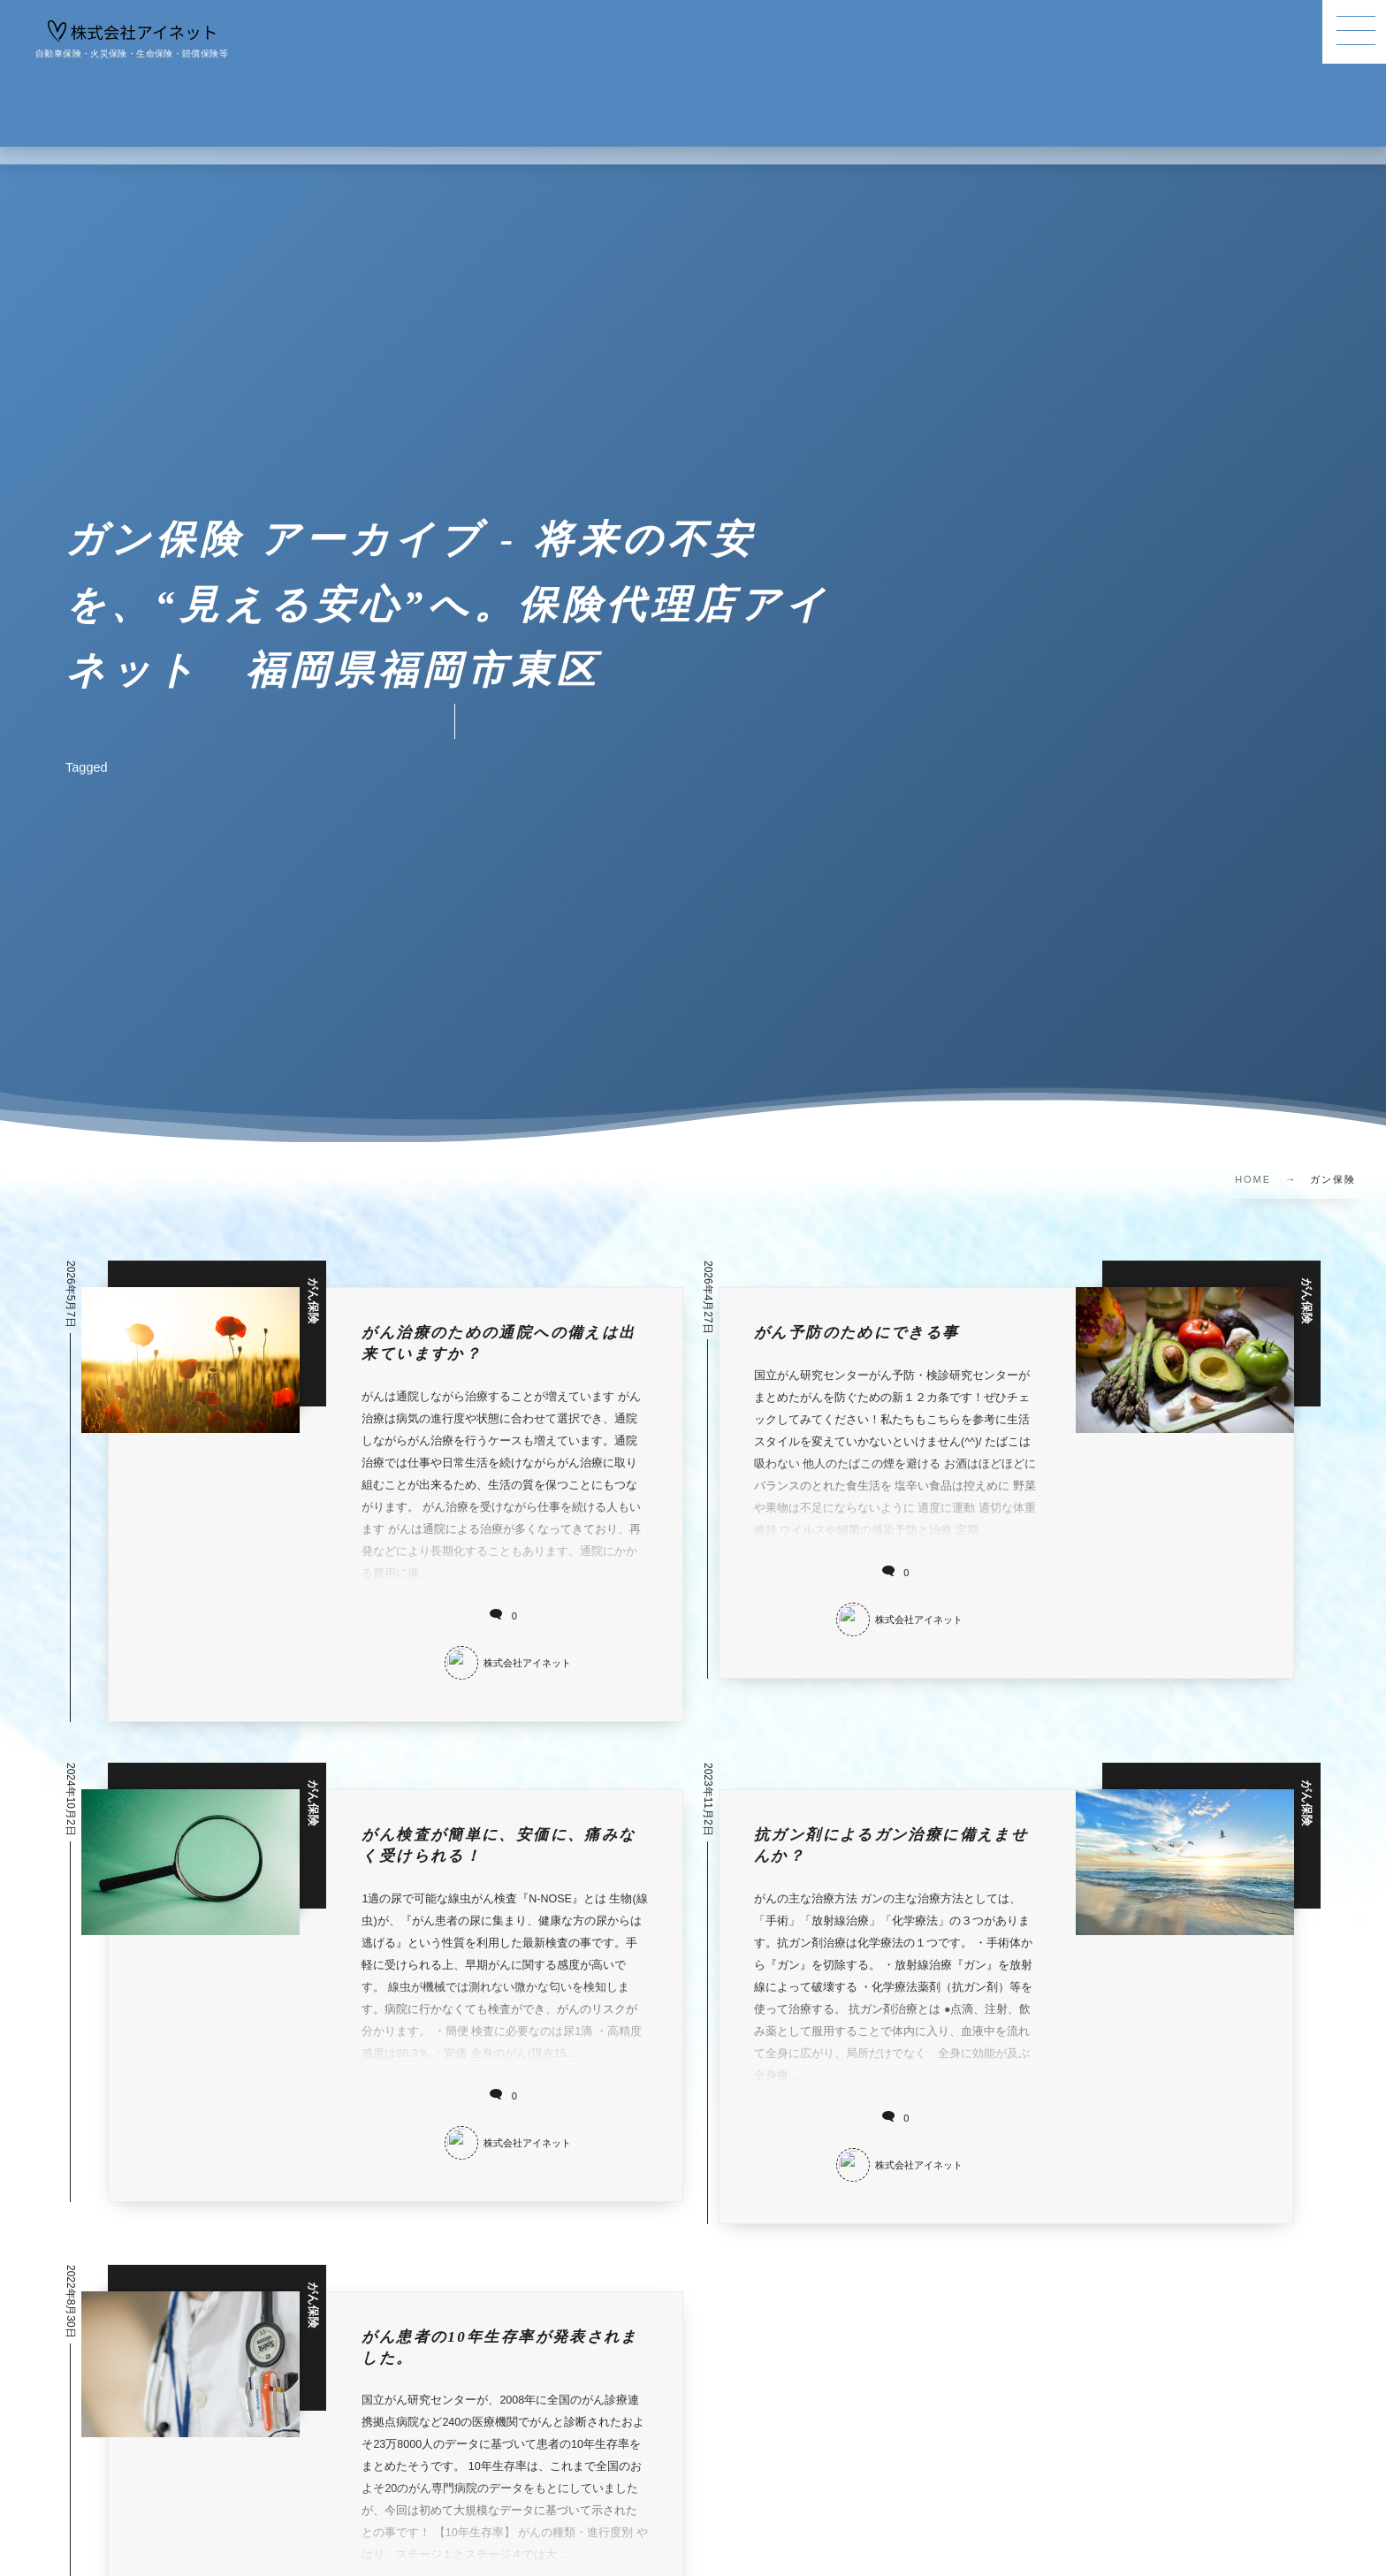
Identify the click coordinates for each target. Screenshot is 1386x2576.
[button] (1354, 32)
